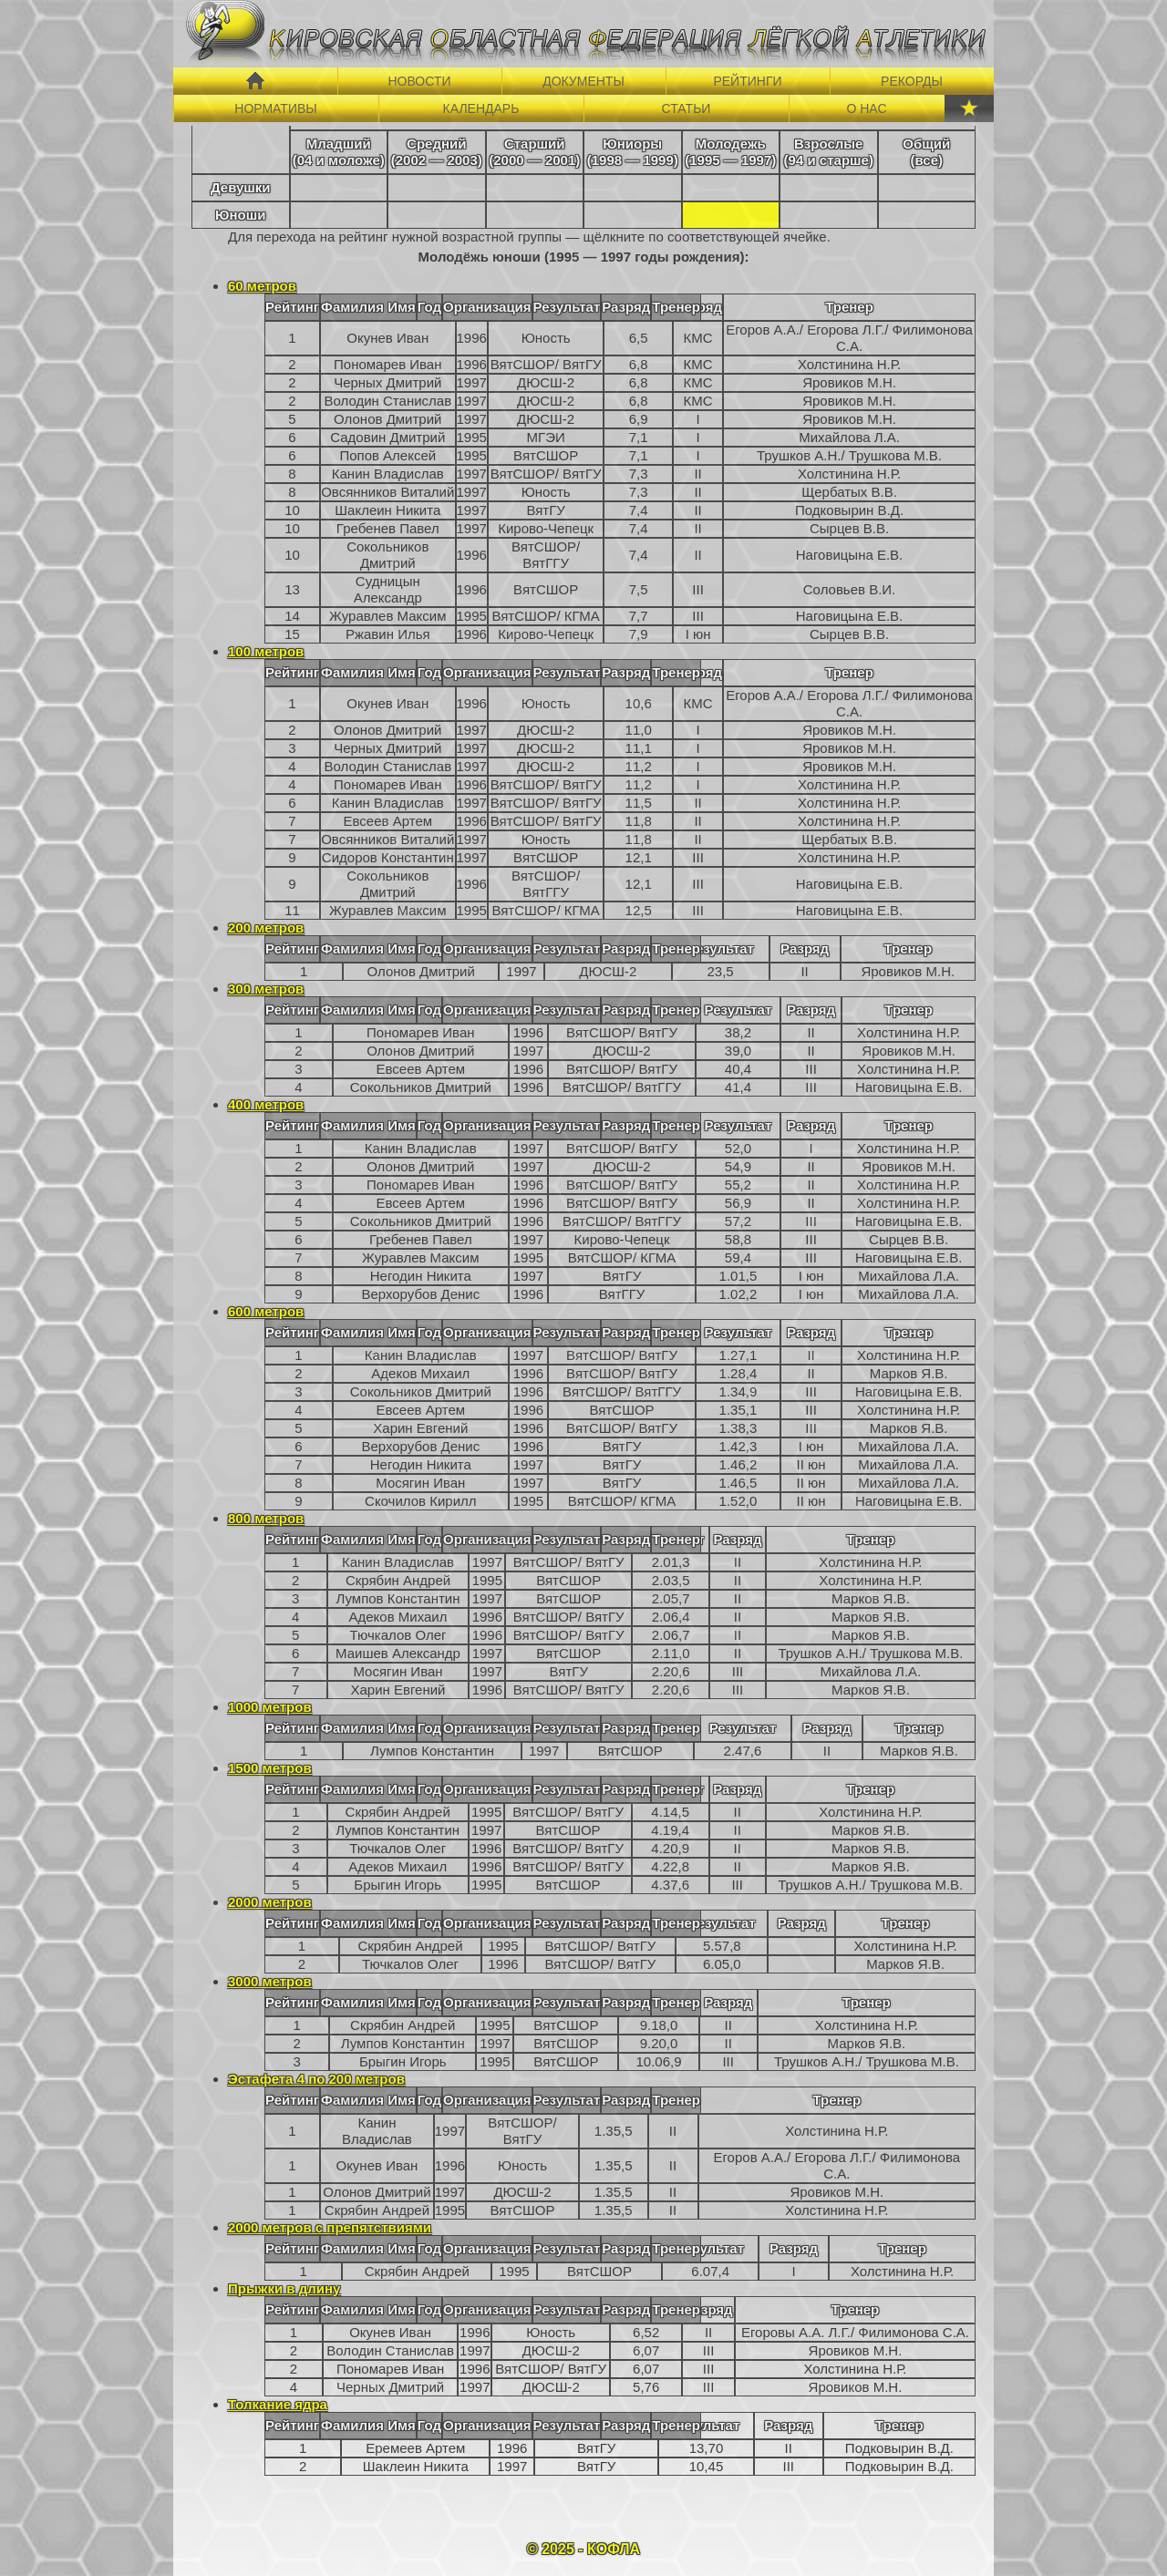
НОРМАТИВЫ (275, 108)
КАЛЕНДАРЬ (481, 108)
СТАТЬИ (686, 108)
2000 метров (270, 1902)
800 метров (266, 1518)
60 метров (262, 286)
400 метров (266, 1104)
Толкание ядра (277, 2404)
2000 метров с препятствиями (329, 2227)
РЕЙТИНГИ (747, 81)
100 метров (266, 651)
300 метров (266, 988)
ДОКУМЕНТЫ (583, 81)
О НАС (866, 108)
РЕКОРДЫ (912, 81)
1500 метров (270, 1768)
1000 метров (270, 1707)
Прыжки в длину (284, 2288)
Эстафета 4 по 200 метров (316, 2079)
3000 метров (270, 1981)
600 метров (266, 1311)
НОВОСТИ (418, 81)
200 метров (266, 927)
